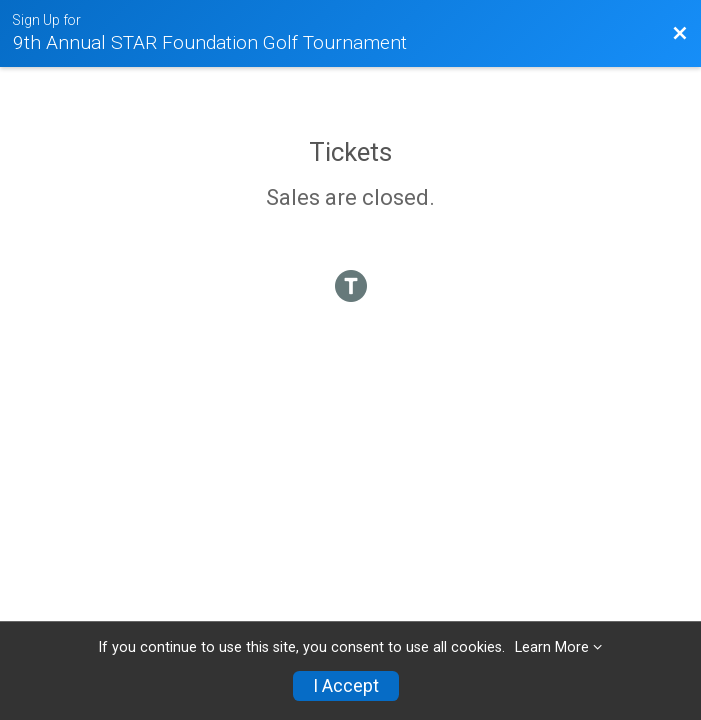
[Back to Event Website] (680, 34)
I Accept (346, 686)
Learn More (552, 647)
